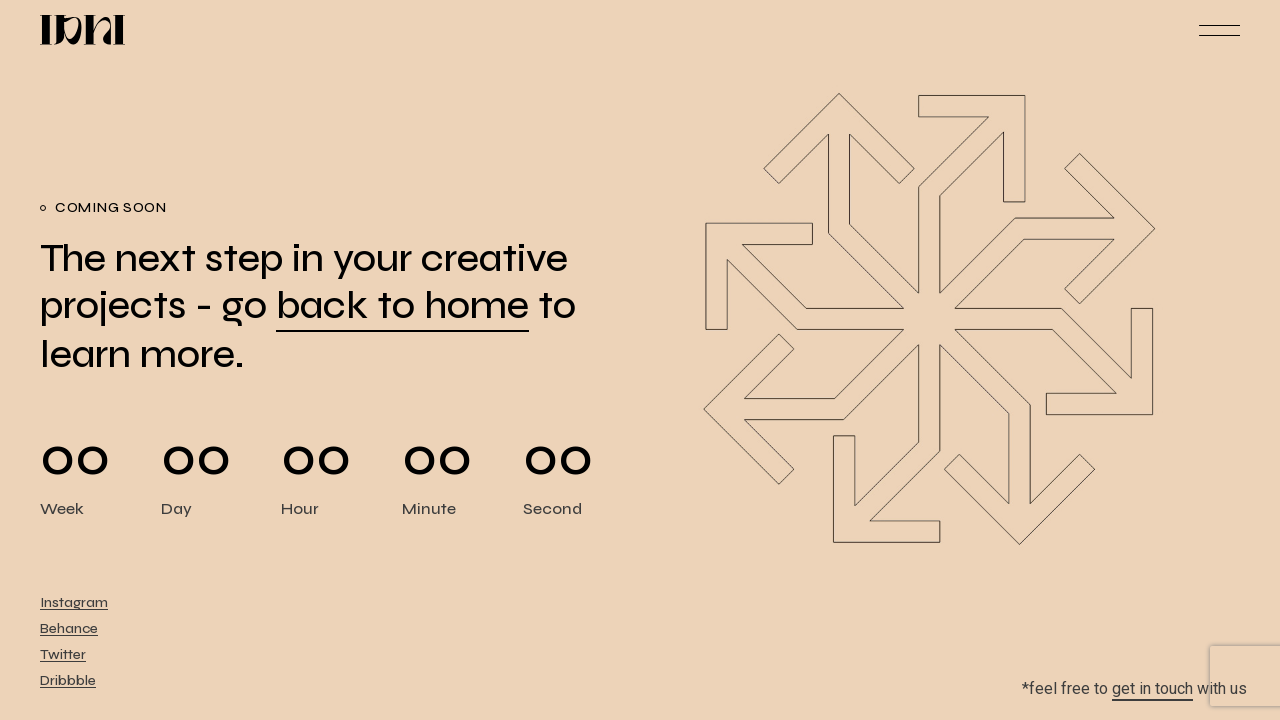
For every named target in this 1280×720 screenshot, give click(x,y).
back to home (402, 306)
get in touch (1152, 688)
